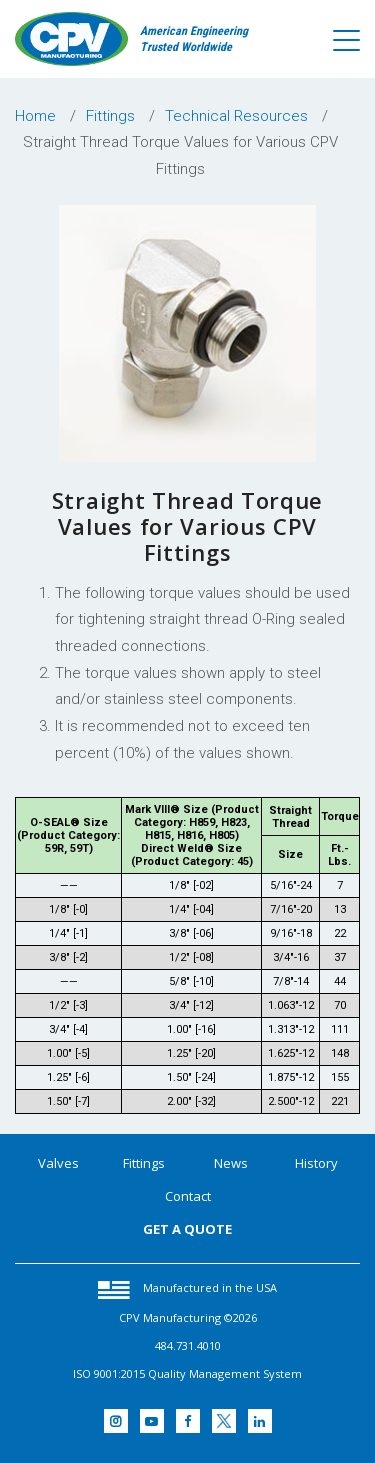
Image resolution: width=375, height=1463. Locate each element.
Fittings (144, 1163)
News (231, 1163)
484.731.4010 (188, 1345)
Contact (188, 1196)
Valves (58, 1163)
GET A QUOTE (187, 1229)
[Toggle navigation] (346, 41)
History (316, 1163)
